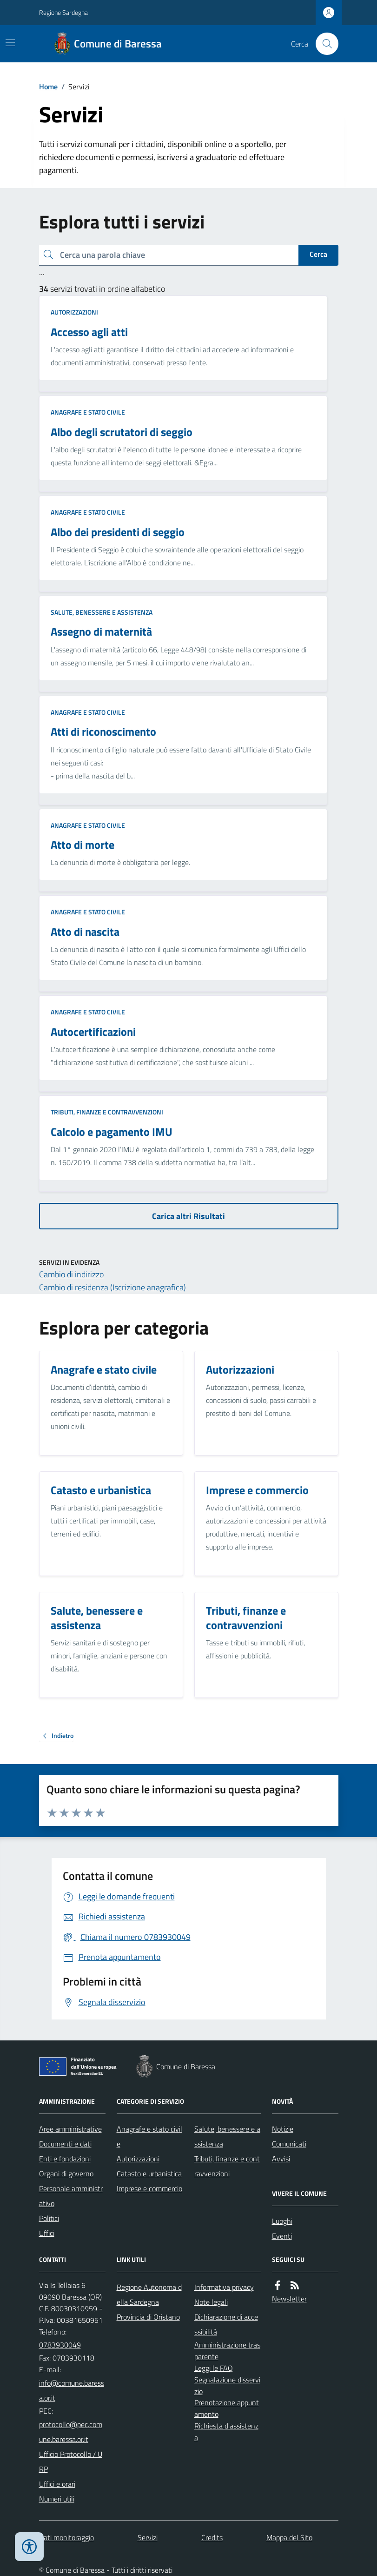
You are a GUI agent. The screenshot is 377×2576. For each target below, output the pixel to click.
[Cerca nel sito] (323, 44)
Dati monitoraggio (66, 2537)
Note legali (211, 2302)
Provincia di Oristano (148, 2316)
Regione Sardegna (63, 12)
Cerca (318, 254)
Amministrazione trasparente (227, 2350)
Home (48, 86)
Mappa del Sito (289, 2537)
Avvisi (281, 2158)
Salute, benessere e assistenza (101, 612)
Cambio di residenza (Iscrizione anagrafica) (112, 1287)
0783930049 (60, 2344)
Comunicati (289, 2143)
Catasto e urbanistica (149, 2173)
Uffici (46, 2233)
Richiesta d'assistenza (226, 2431)
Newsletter (289, 2298)
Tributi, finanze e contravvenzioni (107, 1112)
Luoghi (282, 2221)
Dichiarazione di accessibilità (226, 2324)
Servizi (148, 2537)
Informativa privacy (224, 2287)
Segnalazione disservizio (227, 2385)
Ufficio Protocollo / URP (70, 2462)
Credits (212, 2537)
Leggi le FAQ (213, 2368)
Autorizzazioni (74, 312)
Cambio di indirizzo (71, 1274)
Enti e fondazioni (65, 2158)
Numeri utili (56, 2498)
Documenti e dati (65, 2143)
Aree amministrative (70, 2128)
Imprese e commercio (149, 2188)
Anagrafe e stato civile (88, 412)
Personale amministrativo (71, 2196)
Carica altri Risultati (188, 1216)
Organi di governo (66, 2173)
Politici (49, 2218)
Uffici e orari (57, 2483)
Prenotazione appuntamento (226, 2408)
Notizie (282, 2128)
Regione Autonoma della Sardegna (149, 2294)
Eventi (282, 2235)
